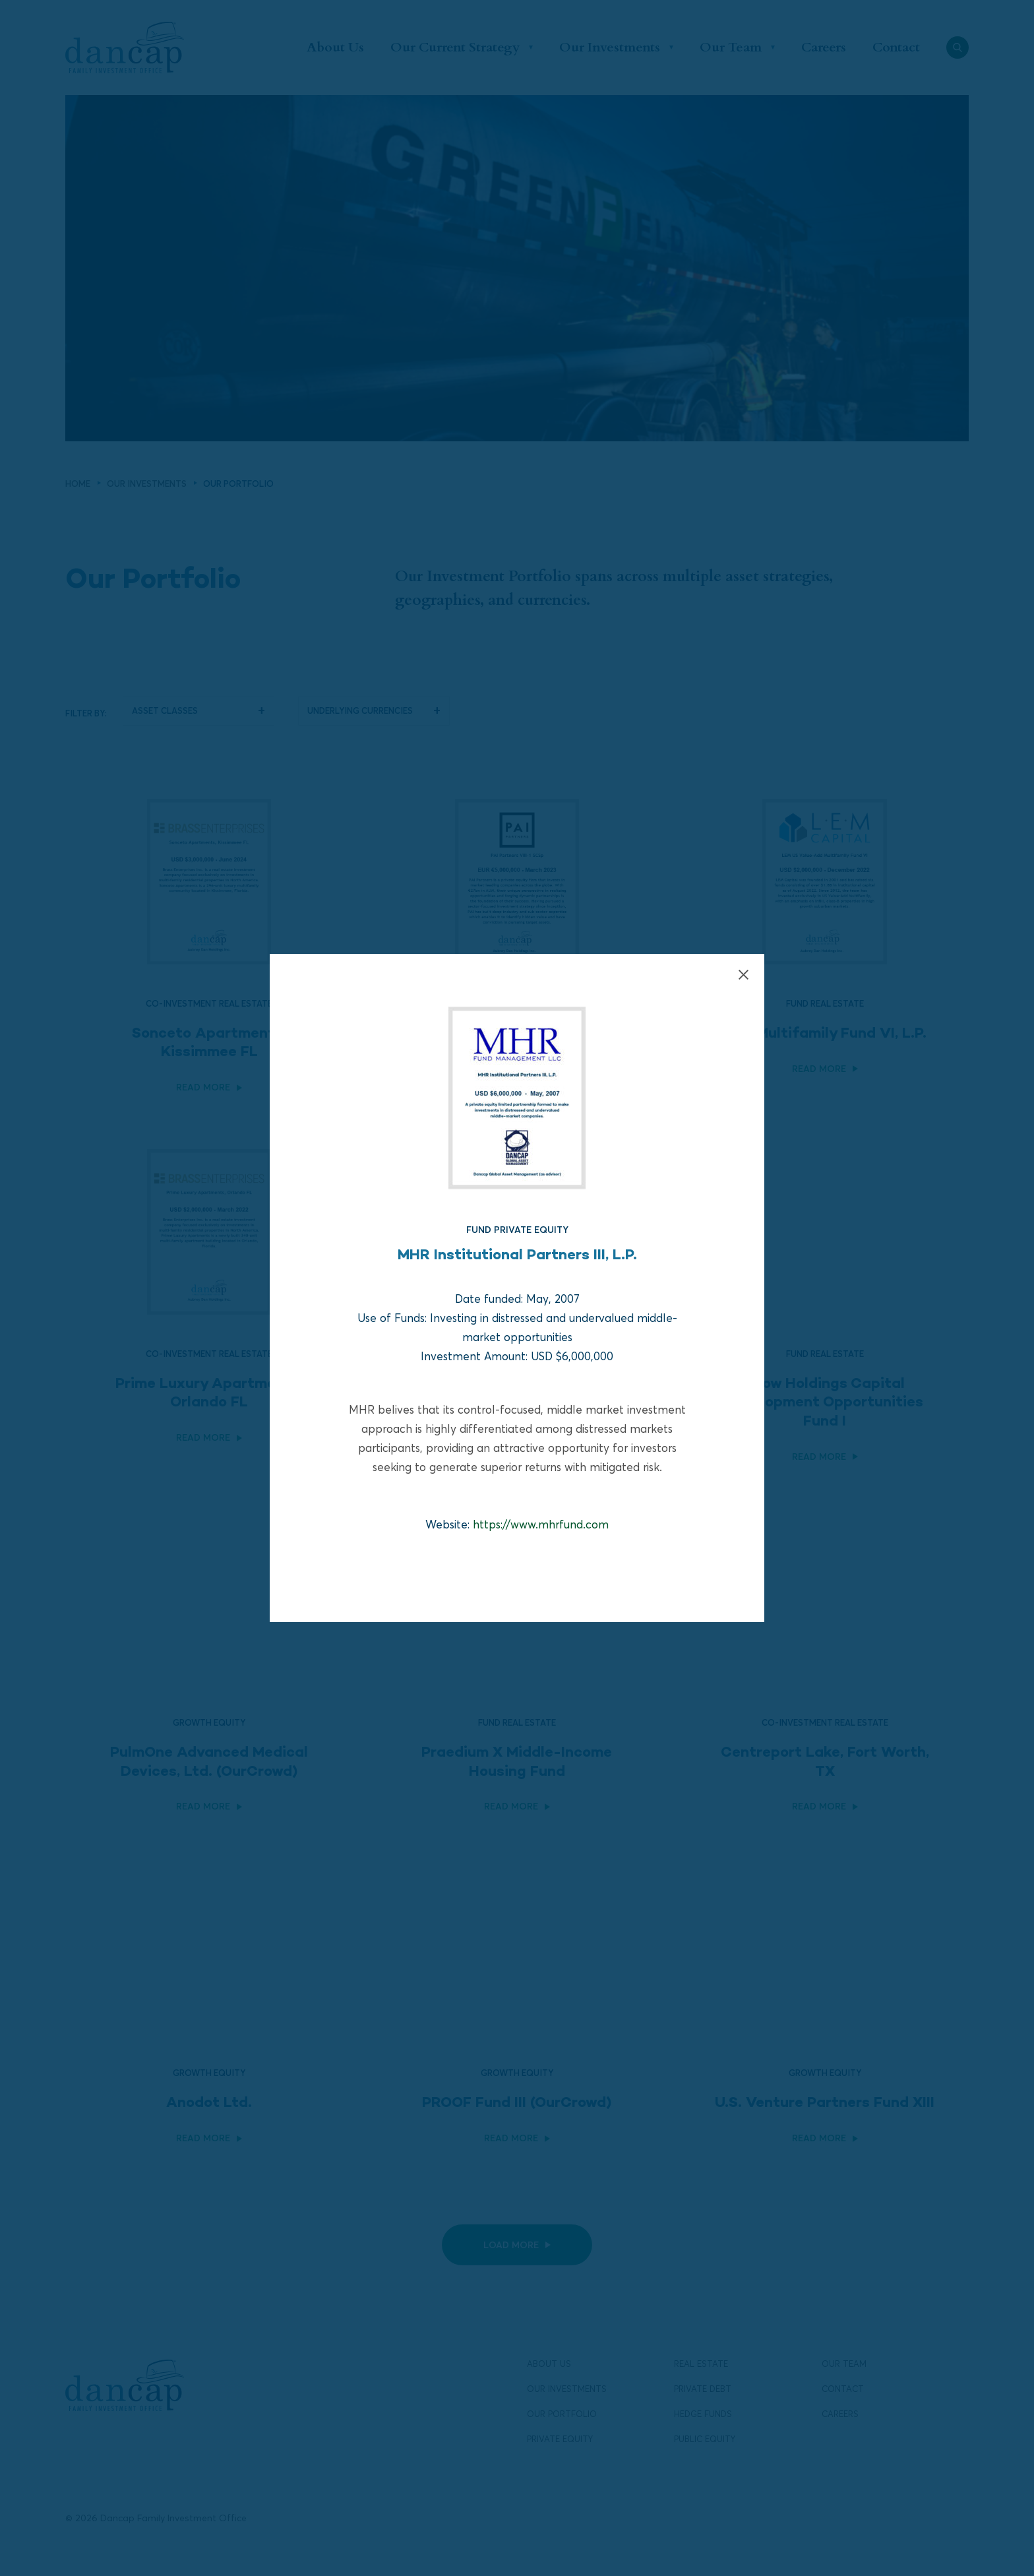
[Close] (743, 974)
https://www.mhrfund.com (541, 1524)
